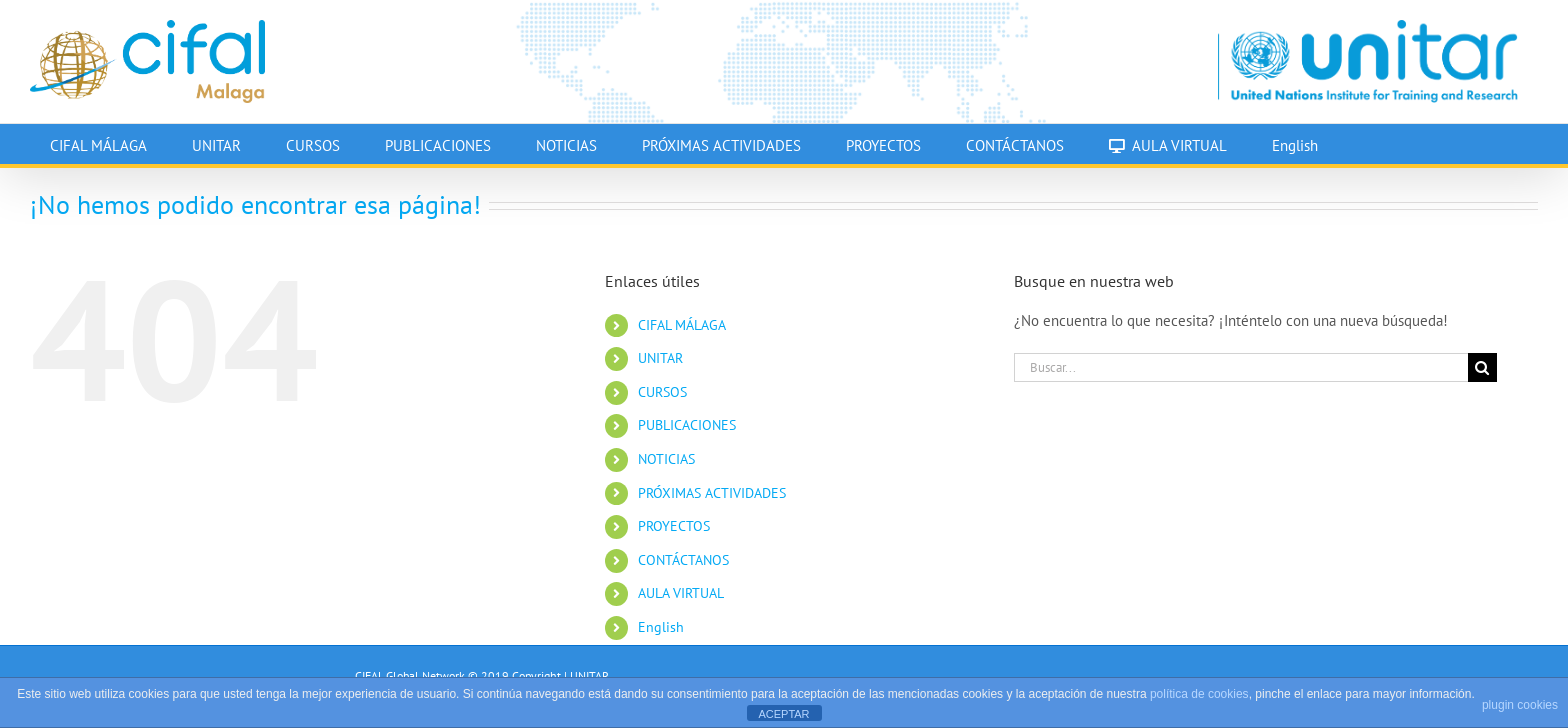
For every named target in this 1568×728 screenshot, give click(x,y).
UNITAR (660, 358)
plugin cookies (1520, 705)
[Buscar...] (1241, 367)
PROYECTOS (674, 526)
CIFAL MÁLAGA (682, 325)
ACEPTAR (783, 714)
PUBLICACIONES (687, 425)
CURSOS (662, 392)
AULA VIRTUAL (681, 593)
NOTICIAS (666, 459)
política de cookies (1199, 694)
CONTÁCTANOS (683, 560)
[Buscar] (1482, 367)
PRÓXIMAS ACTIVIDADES (712, 493)
